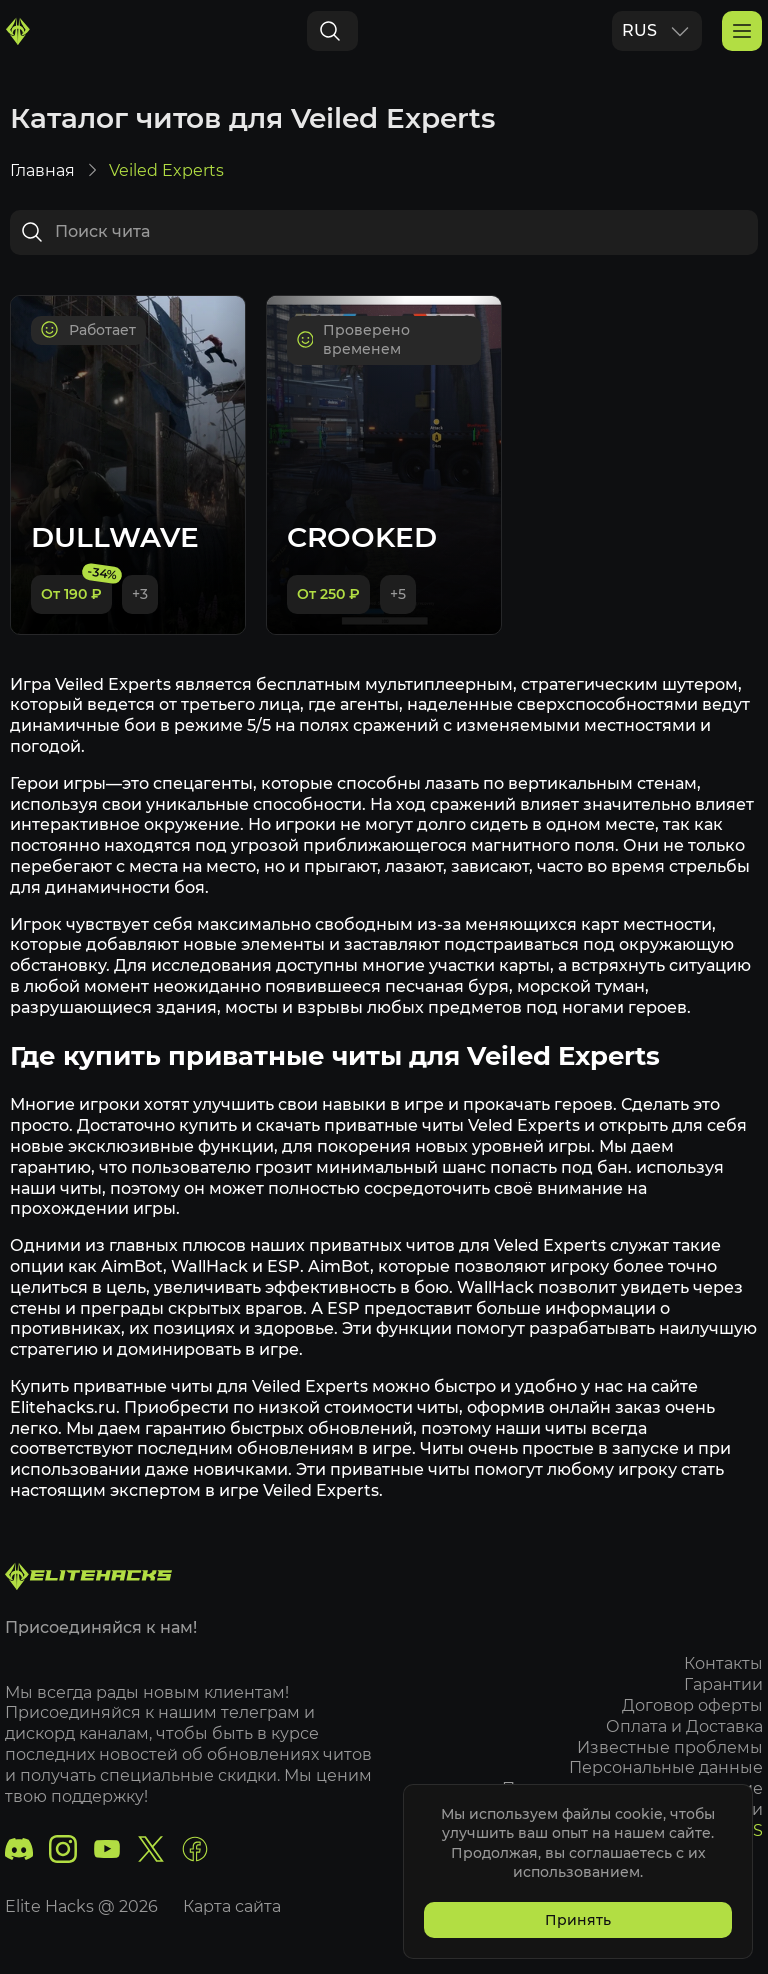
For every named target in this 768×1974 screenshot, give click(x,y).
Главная (42, 170)
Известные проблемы (670, 1747)
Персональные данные (666, 1767)
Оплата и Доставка (684, 1726)
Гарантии (723, 1684)
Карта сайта (232, 1906)
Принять (578, 1920)
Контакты (723, 1663)
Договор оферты (692, 1705)
